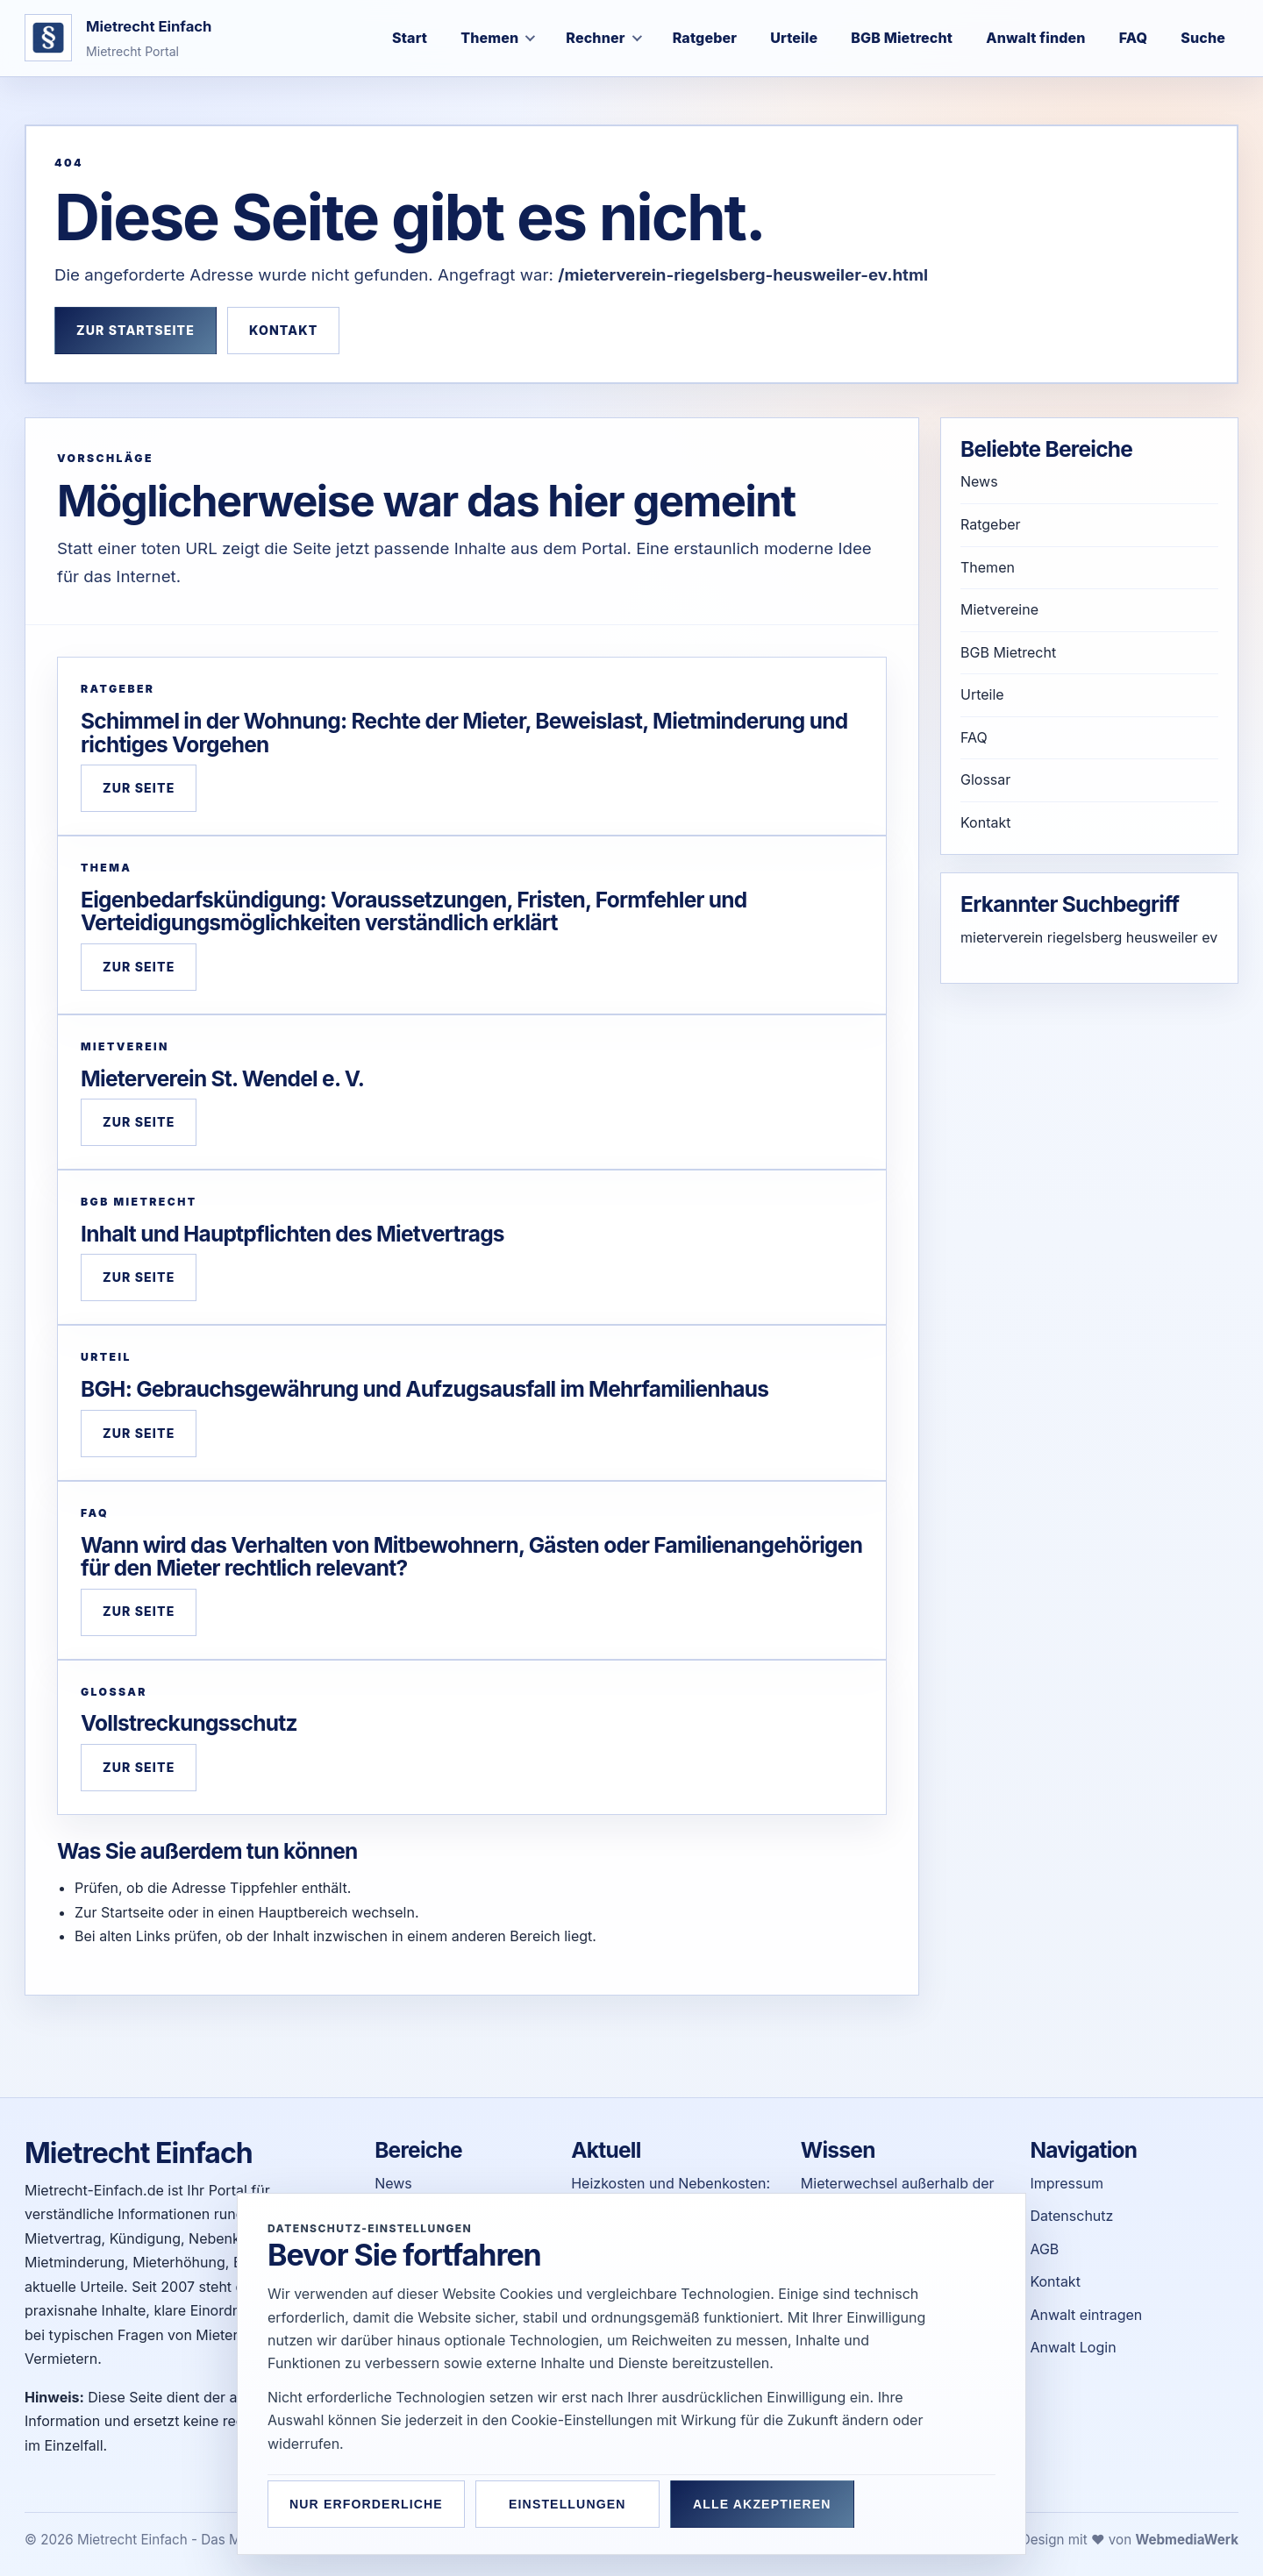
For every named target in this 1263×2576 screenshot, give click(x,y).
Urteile (982, 694)
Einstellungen (567, 2504)
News (979, 481)
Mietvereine (999, 609)
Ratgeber (990, 524)
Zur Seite (139, 787)
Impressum (1066, 2183)
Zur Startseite (135, 330)
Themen (987, 567)
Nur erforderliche (366, 2504)
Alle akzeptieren (762, 2504)
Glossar (985, 779)
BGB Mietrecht (1008, 652)
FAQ (974, 737)
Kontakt (283, 330)
